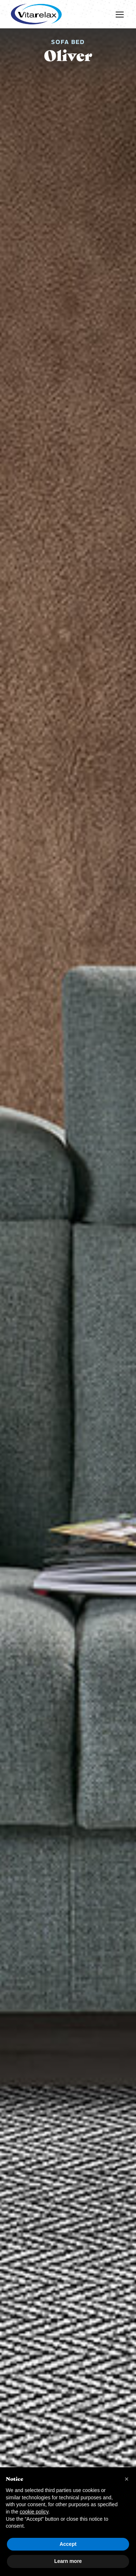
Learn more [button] (68, 2561)
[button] (126, 2479)
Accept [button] (68, 2544)
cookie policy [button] (34, 2512)
